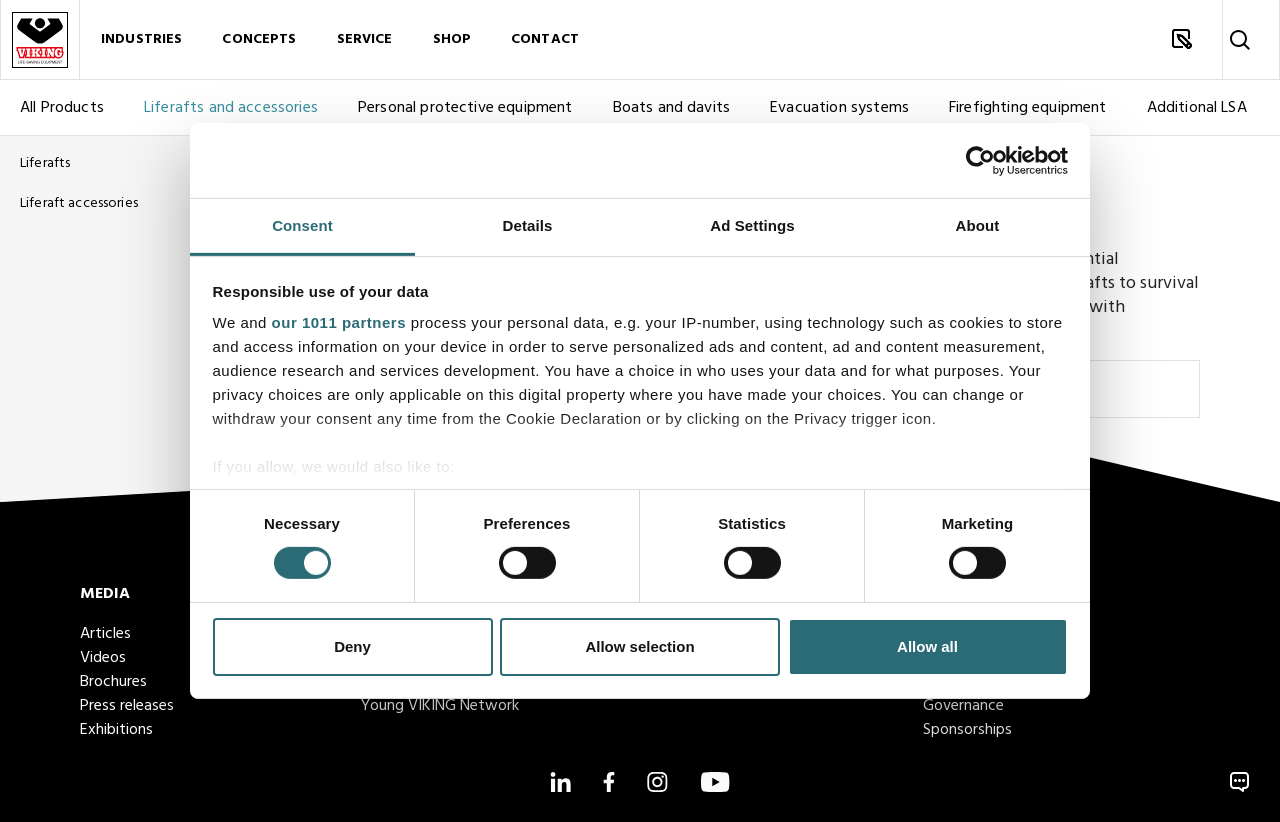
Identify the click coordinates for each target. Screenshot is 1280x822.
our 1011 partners (339, 322)
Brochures (113, 682)
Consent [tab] (302, 225)
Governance (963, 706)
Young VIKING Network (440, 706)
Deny (352, 646)
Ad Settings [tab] (752, 225)
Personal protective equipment (465, 108)
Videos (103, 658)
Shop (452, 39)
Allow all (927, 646)
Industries (141, 39)
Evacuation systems (839, 108)
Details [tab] (528, 225)
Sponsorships (967, 730)
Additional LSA (1197, 108)
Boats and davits (672, 108)
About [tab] (978, 225)
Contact (545, 39)
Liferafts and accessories (231, 108)
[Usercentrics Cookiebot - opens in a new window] (980, 160)
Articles (105, 634)
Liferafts (45, 163)
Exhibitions (116, 730)
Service (365, 39)
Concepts (259, 39)
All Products (62, 108)
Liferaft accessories (79, 203)
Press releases (127, 706)
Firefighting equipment (1028, 108)
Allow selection (639, 646)
